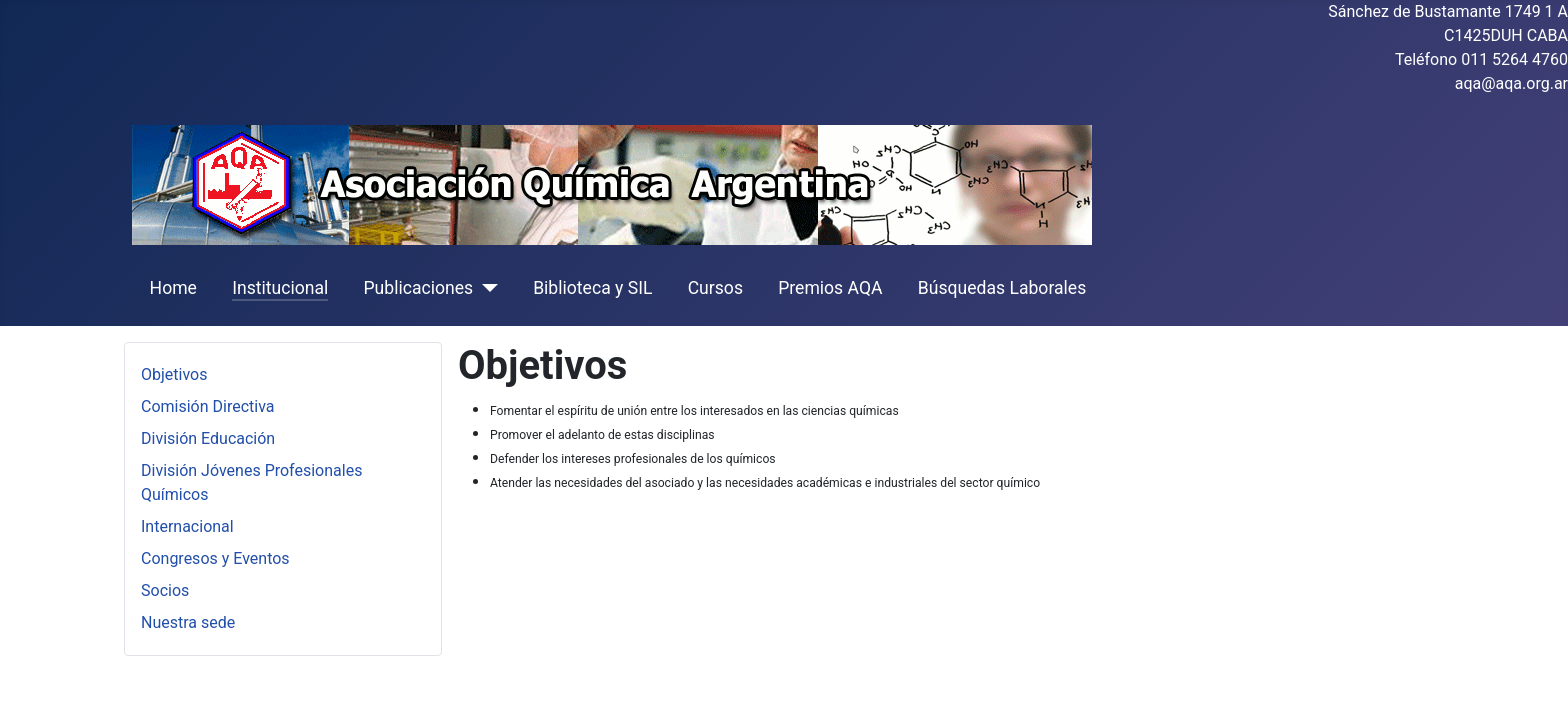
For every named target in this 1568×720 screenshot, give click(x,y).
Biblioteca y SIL (592, 288)
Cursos (715, 288)
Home (173, 288)
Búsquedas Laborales (1002, 288)
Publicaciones (418, 288)
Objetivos (174, 374)
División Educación (208, 438)
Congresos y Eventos (215, 558)
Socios (165, 590)
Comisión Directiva (208, 406)
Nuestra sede (188, 622)
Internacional (187, 526)
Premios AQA (830, 288)
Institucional (280, 288)
